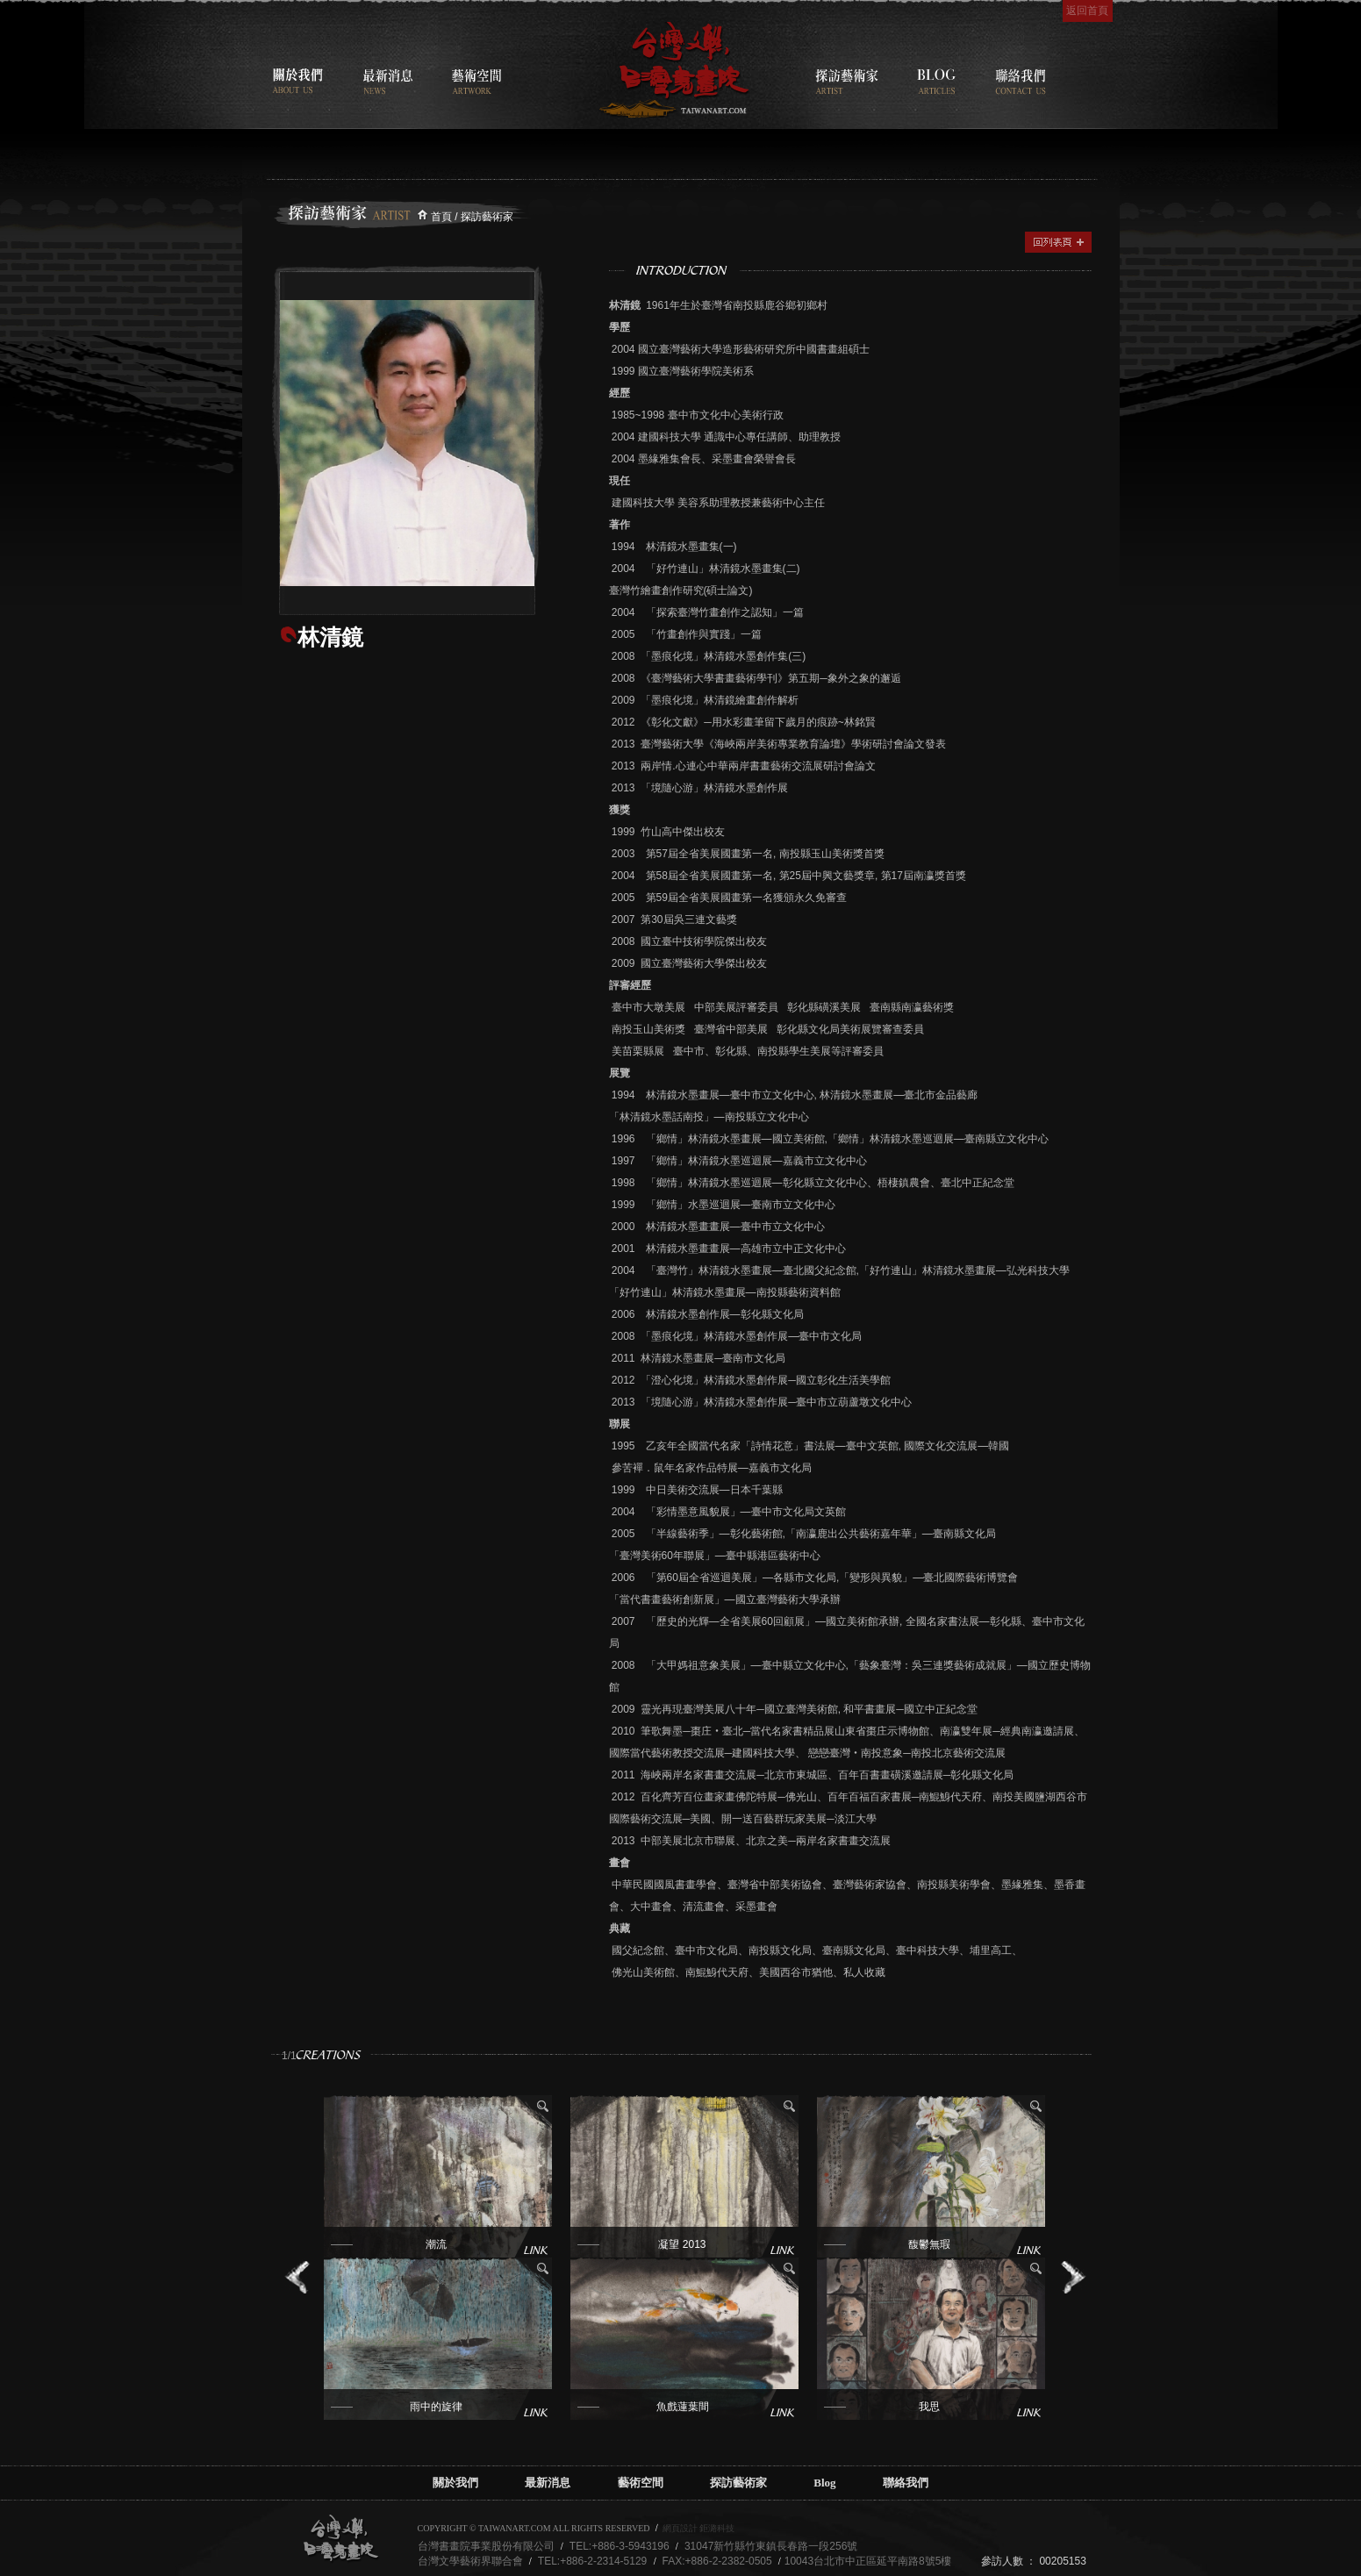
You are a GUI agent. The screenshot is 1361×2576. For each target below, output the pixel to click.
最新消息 (547, 2482)
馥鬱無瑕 (929, 2244)
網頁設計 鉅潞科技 (699, 2528)
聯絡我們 (905, 2482)
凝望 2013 (682, 2244)
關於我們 (455, 2482)
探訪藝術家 (738, 2482)
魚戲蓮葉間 (682, 2407)
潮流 (436, 2244)
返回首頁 (1087, 10)
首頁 (441, 217)
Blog (824, 2482)
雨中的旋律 (436, 2407)
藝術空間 (640, 2482)
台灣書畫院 (674, 70)
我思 (929, 2407)
